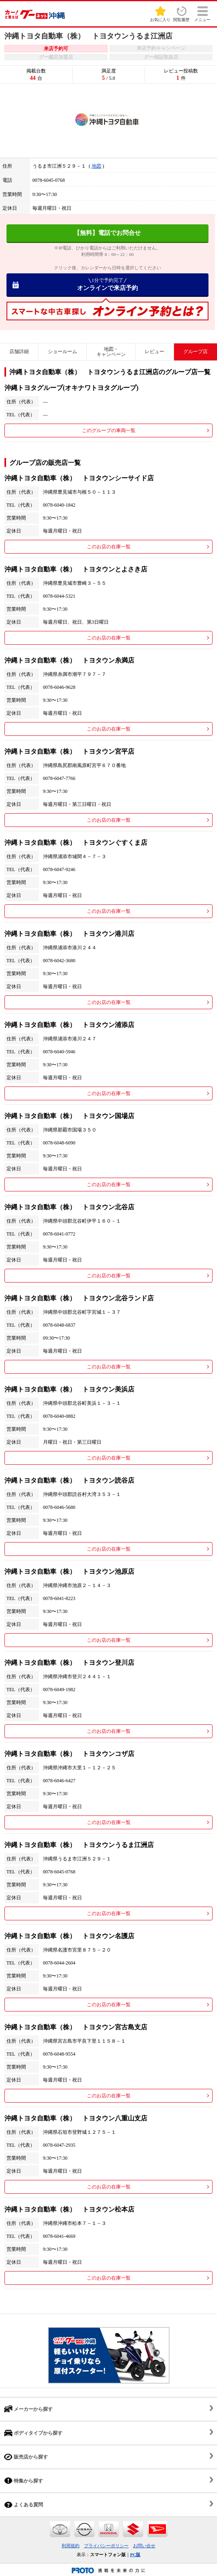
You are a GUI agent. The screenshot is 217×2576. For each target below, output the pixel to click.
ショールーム (62, 351)
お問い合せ (144, 2545)
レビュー (154, 351)
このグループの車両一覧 (108, 430)
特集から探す (23, 2480)
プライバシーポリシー (106, 2545)
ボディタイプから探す (33, 2432)
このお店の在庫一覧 (109, 547)
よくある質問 (23, 2504)
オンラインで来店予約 (107, 284)
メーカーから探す (28, 2409)
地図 (96, 166)
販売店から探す (26, 2456)
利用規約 (70, 2545)
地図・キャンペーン (111, 351)
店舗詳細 (19, 351)
